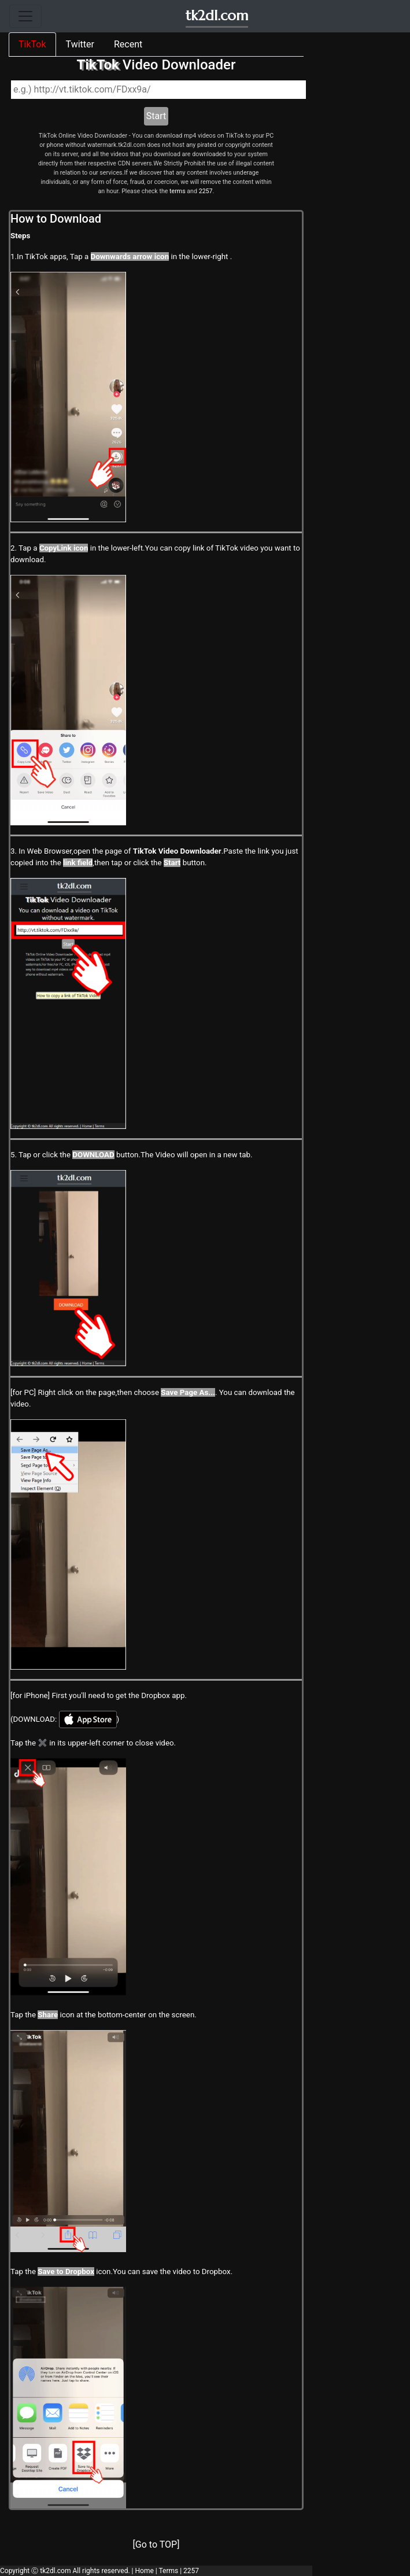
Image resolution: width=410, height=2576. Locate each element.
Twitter (80, 44)
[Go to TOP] (156, 2544)
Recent (128, 44)
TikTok (32, 44)
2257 (206, 191)
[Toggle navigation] (25, 16)
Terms (168, 2571)
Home (144, 2571)
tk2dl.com (217, 15)
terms (177, 191)
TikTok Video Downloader (177, 851)
